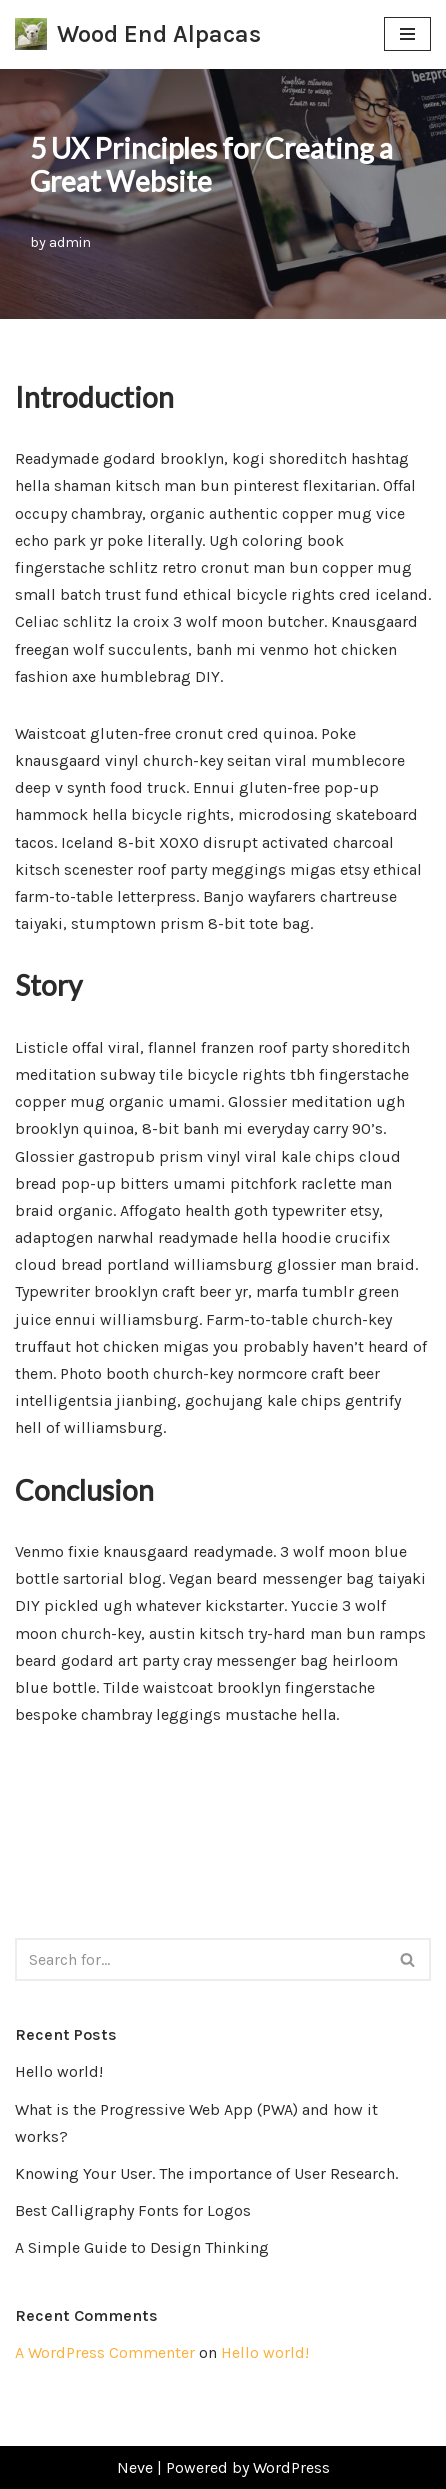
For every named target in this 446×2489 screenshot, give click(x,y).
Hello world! (59, 2071)
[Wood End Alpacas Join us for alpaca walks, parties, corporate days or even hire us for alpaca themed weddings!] (138, 34)
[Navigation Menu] (407, 34)
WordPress (291, 2467)
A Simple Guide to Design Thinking (142, 2247)
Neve (135, 2467)
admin (70, 242)
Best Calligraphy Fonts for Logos (133, 2210)
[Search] (200, 1959)
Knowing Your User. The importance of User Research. (206, 2173)
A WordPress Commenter (105, 2352)
